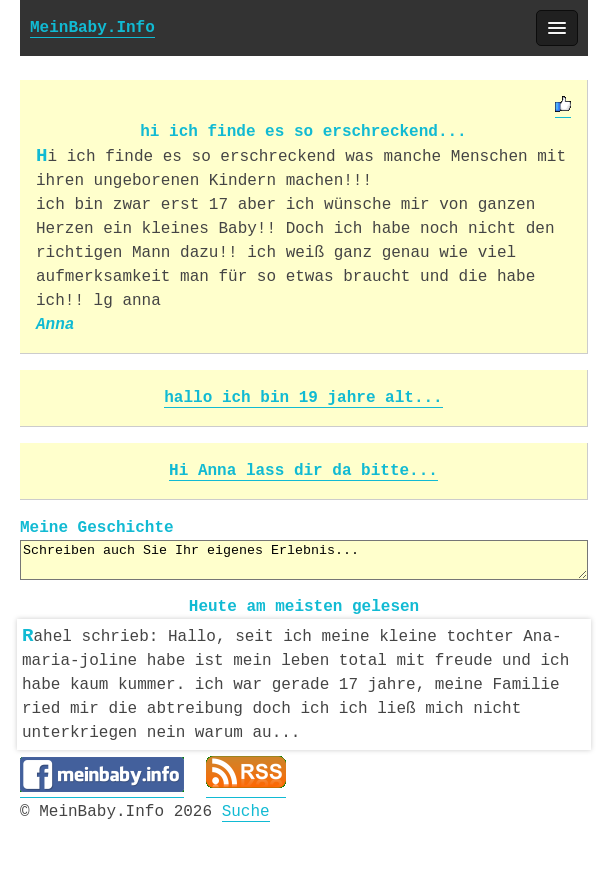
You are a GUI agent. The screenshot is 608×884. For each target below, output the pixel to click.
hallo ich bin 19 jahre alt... (303, 398)
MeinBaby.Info (92, 28)
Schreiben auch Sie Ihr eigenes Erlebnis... (304, 560)
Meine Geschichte (97, 528)
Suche (246, 808)
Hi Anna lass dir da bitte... (303, 471)
